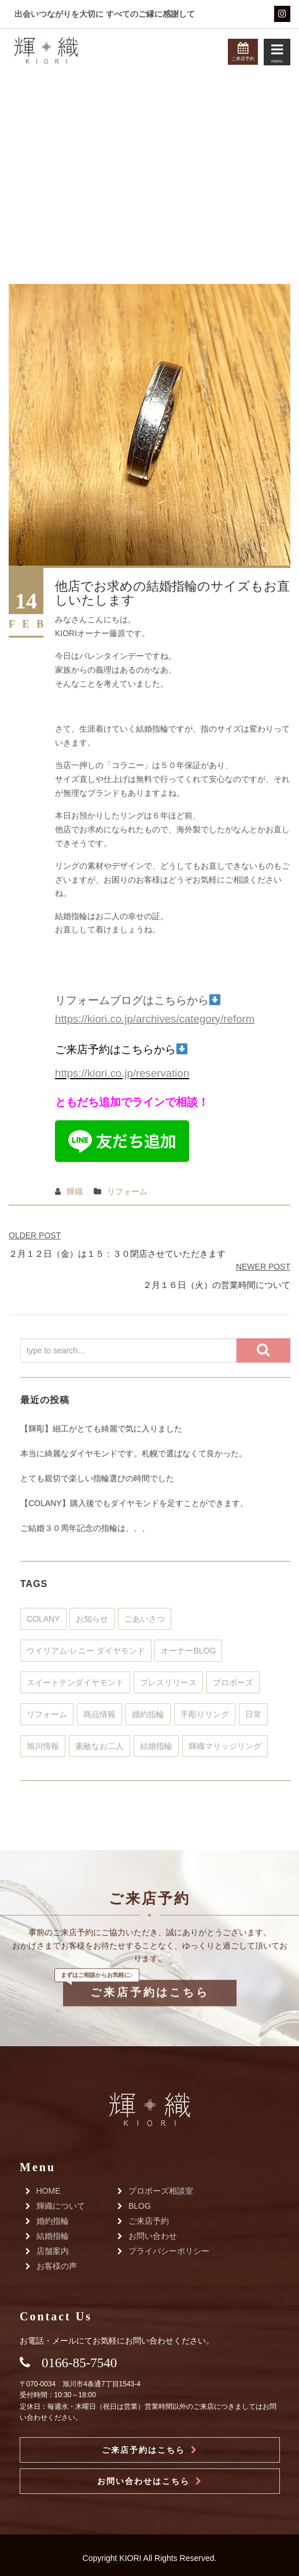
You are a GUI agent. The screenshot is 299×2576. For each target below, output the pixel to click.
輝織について (60, 2205)
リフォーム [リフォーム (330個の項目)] (47, 1714)
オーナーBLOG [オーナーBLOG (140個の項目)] (188, 1650)
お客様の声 (56, 2266)
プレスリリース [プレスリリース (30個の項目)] (168, 1682)
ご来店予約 (148, 2221)
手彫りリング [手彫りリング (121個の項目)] (204, 1714)
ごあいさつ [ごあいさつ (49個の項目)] (144, 1618)
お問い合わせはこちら (143, 2481)
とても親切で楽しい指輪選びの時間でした (97, 1478)
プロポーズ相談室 (160, 2190)
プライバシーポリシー (168, 2251)
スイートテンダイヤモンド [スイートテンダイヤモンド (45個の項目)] (75, 1682)
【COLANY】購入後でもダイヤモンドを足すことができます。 (134, 1503)
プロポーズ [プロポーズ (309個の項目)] (233, 1682)
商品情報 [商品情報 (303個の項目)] (99, 1714)
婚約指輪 (52, 2221)
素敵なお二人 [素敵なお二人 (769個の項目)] (99, 1746)
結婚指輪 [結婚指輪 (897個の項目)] (156, 1746)
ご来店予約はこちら (149, 1970)
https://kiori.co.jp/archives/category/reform (154, 1019)
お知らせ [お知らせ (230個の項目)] (92, 1618)
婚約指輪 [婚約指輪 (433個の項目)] (148, 1714)
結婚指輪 (52, 2236)
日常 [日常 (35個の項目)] (253, 1714)
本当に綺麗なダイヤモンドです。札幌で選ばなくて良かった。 (133, 1453)
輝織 (75, 1191)
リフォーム (127, 1191)
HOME (48, 2190)
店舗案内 (52, 2251)
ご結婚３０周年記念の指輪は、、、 (85, 1528)
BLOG (139, 2205)
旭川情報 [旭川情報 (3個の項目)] (43, 1746)
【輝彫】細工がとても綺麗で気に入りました (101, 1428)
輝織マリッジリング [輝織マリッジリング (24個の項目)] (225, 1746)
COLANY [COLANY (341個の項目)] (43, 1618)
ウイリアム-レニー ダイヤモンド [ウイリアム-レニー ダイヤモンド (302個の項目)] (86, 1650)
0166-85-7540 (79, 2363)
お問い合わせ (152, 2236)
